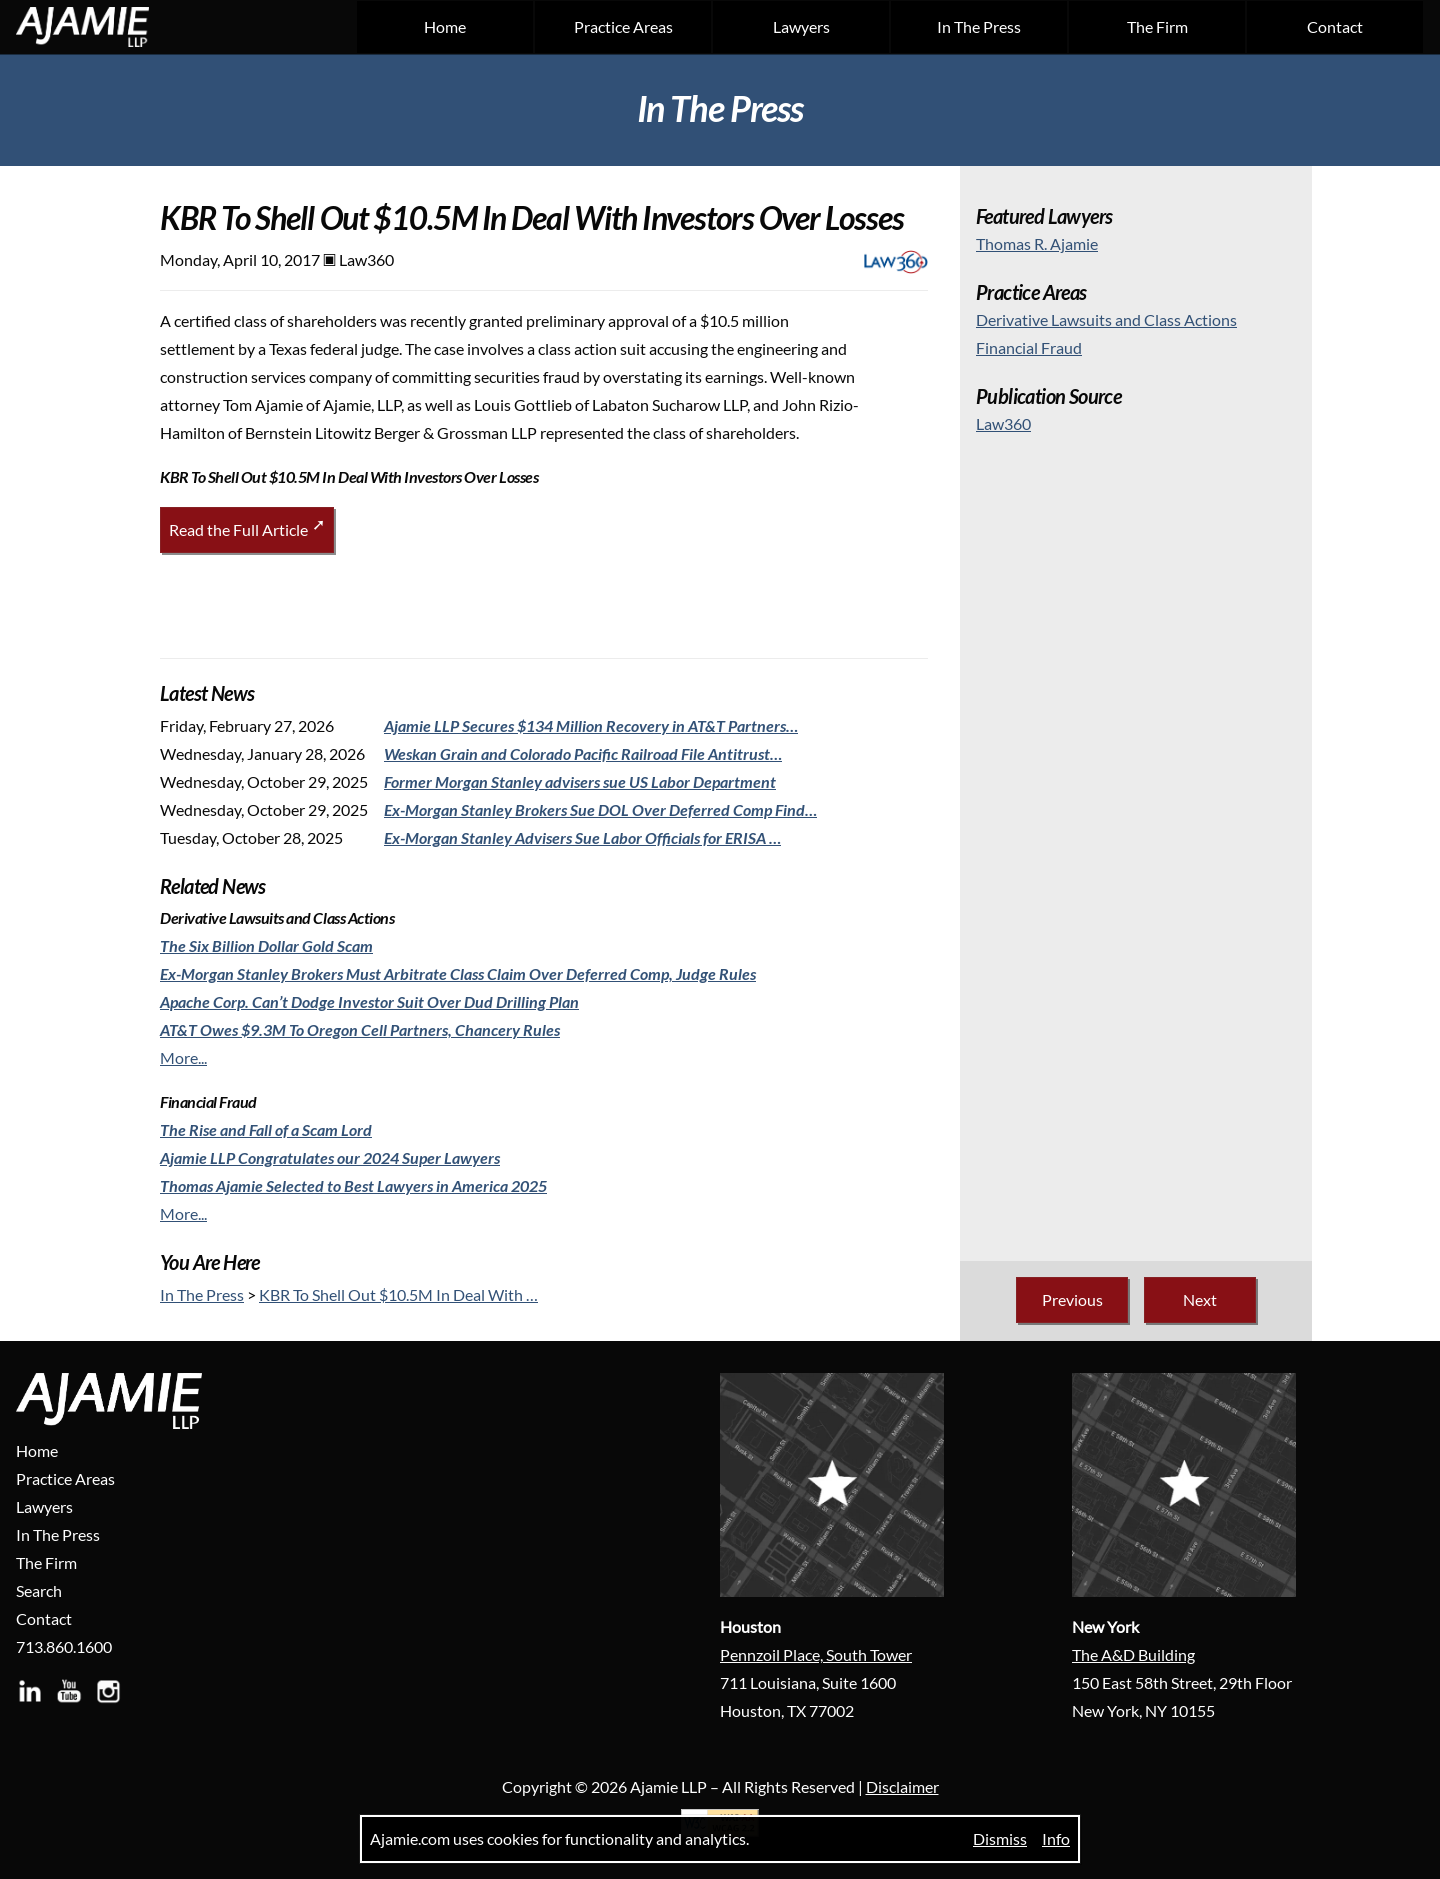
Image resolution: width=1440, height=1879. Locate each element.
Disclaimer (902, 1786)
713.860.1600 (64, 1646)
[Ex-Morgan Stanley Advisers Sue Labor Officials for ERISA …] (582, 837)
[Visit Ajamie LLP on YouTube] (73, 1698)
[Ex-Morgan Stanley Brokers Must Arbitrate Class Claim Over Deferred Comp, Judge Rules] (458, 973)
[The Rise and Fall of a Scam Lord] (266, 1129)
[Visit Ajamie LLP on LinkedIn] (34, 1698)
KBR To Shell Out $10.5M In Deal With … (398, 1294)
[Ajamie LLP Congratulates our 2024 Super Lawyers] (330, 1157)
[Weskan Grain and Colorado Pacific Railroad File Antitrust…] (583, 753)
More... (183, 1057)
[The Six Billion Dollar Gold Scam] (266, 945)
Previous (1072, 1299)
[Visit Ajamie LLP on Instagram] (112, 1698)
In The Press (979, 26)
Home (445, 26)
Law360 (1003, 423)
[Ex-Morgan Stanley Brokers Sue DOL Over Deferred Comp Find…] (600, 809)
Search (39, 1590)
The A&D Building (1133, 1654)
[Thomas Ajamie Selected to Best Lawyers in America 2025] (353, 1185)
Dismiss (1000, 1838)
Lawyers (801, 26)
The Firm (1157, 26)
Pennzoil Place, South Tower (816, 1654)
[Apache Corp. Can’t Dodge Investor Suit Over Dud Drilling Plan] (369, 1001)
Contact (1335, 26)
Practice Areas (623, 26)
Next (1200, 1299)
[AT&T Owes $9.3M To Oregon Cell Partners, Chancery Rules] (360, 1029)
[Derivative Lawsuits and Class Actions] (1106, 319)
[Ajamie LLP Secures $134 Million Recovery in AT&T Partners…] (591, 725)
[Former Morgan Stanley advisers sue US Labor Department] (580, 781)
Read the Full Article (238, 529)
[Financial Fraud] (1029, 347)
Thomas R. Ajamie (1037, 243)
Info (1056, 1838)
